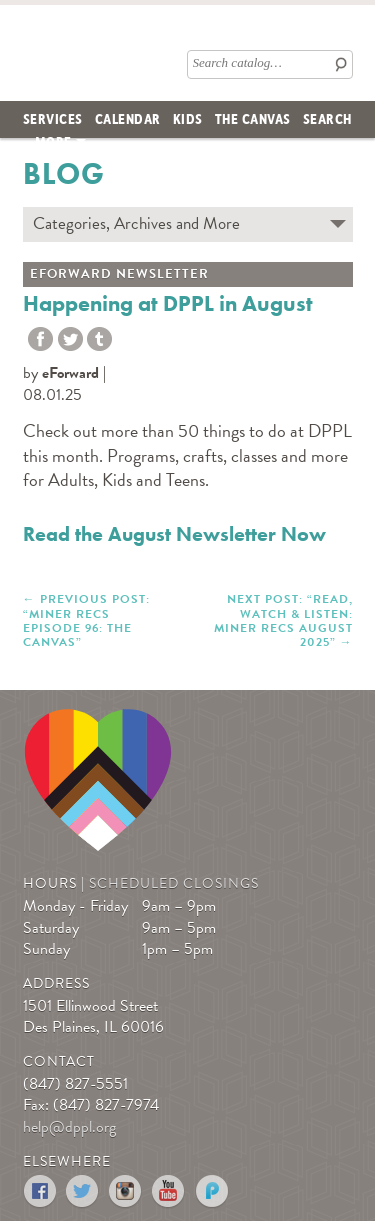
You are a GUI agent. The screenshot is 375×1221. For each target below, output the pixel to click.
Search (327, 118)
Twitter (70, 339)
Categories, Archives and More (136, 223)
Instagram (126, 1191)
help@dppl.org (69, 1127)
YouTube (169, 1191)
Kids (188, 118)
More (53, 141)
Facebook (40, 1191)
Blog (64, 174)
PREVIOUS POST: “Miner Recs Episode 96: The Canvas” (86, 620)
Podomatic (212, 1191)
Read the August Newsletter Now (174, 534)
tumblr (99, 339)
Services (53, 118)
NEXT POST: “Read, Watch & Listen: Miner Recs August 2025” (283, 620)
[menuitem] (53, 119)
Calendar (128, 118)
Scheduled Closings (174, 883)
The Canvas (253, 118)
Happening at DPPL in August (168, 303)
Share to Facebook (40, 339)
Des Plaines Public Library (59, 49)
